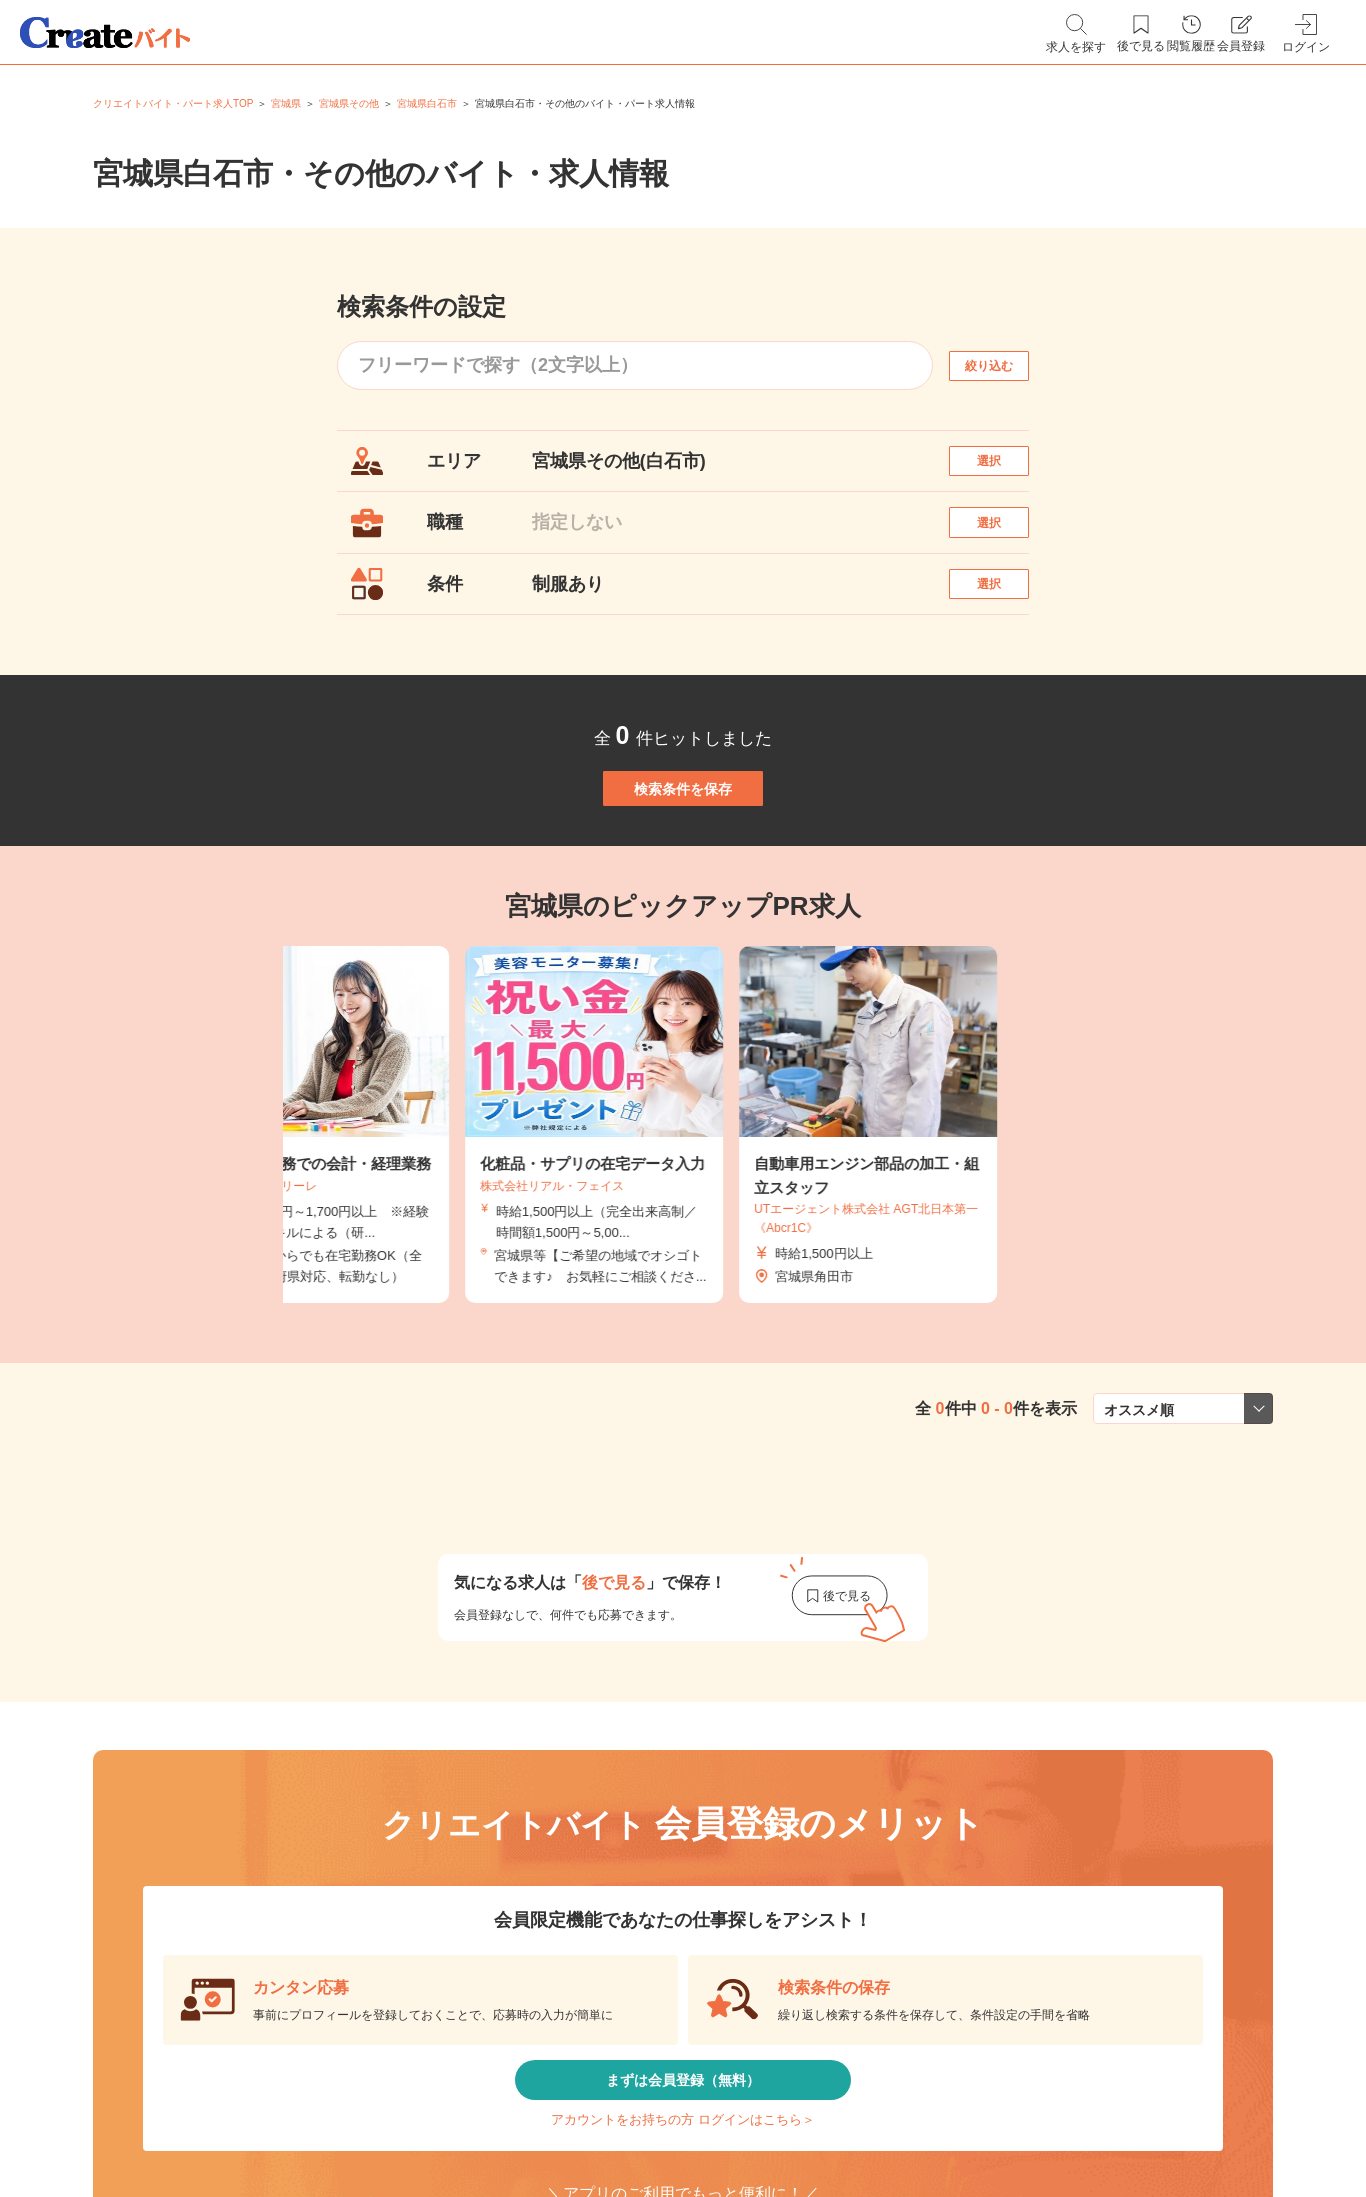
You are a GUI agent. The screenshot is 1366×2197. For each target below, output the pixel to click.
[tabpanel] (683, 1221)
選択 (1007, 470)
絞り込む (1007, 365)
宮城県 (286, 103)
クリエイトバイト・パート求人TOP (173, 103)
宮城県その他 (349, 103)
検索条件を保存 (683, 864)
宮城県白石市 (427, 103)
